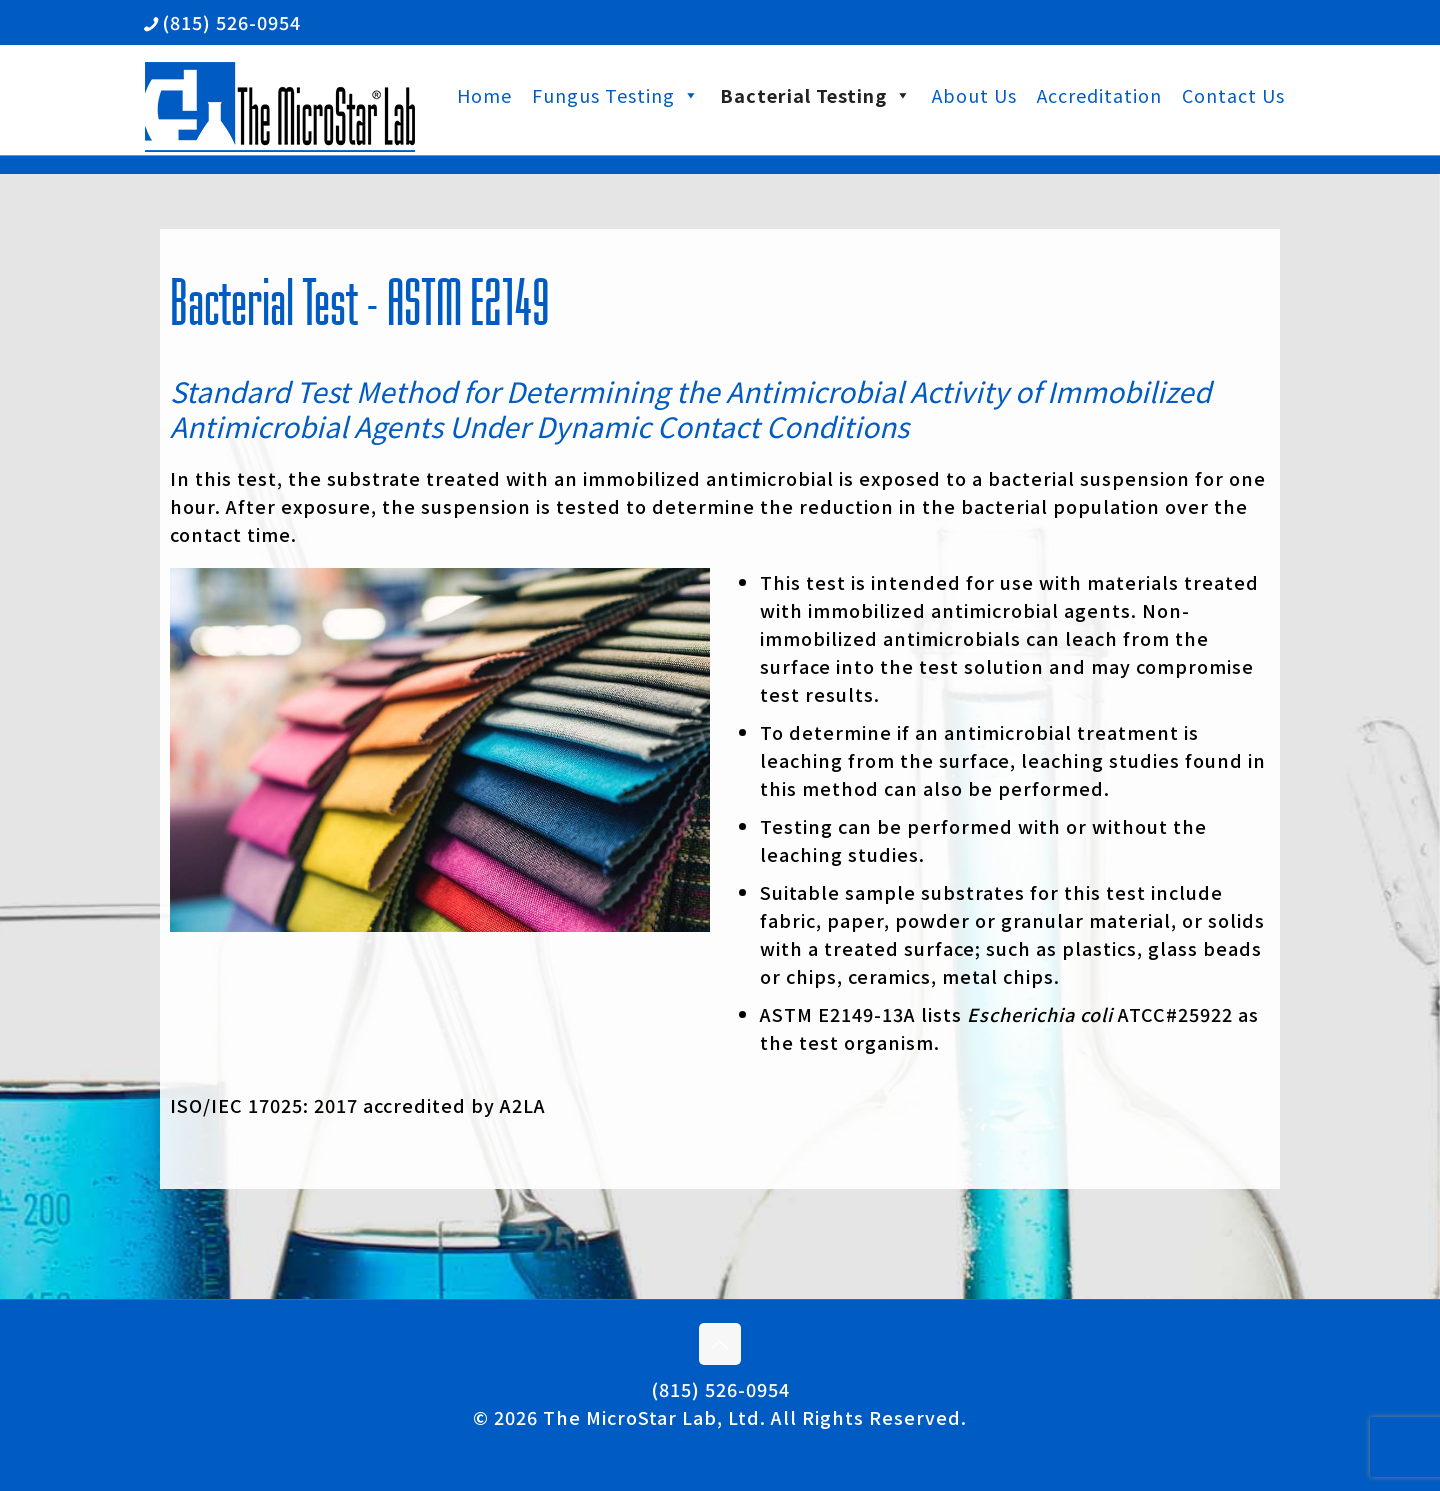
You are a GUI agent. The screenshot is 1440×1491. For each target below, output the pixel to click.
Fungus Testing (616, 95)
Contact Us (1233, 95)
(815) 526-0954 (720, 1389)
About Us (974, 95)
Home (484, 95)
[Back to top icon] (720, 1344)
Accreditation (1099, 95)
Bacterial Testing (816, 95)
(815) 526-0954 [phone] (231, 22)
